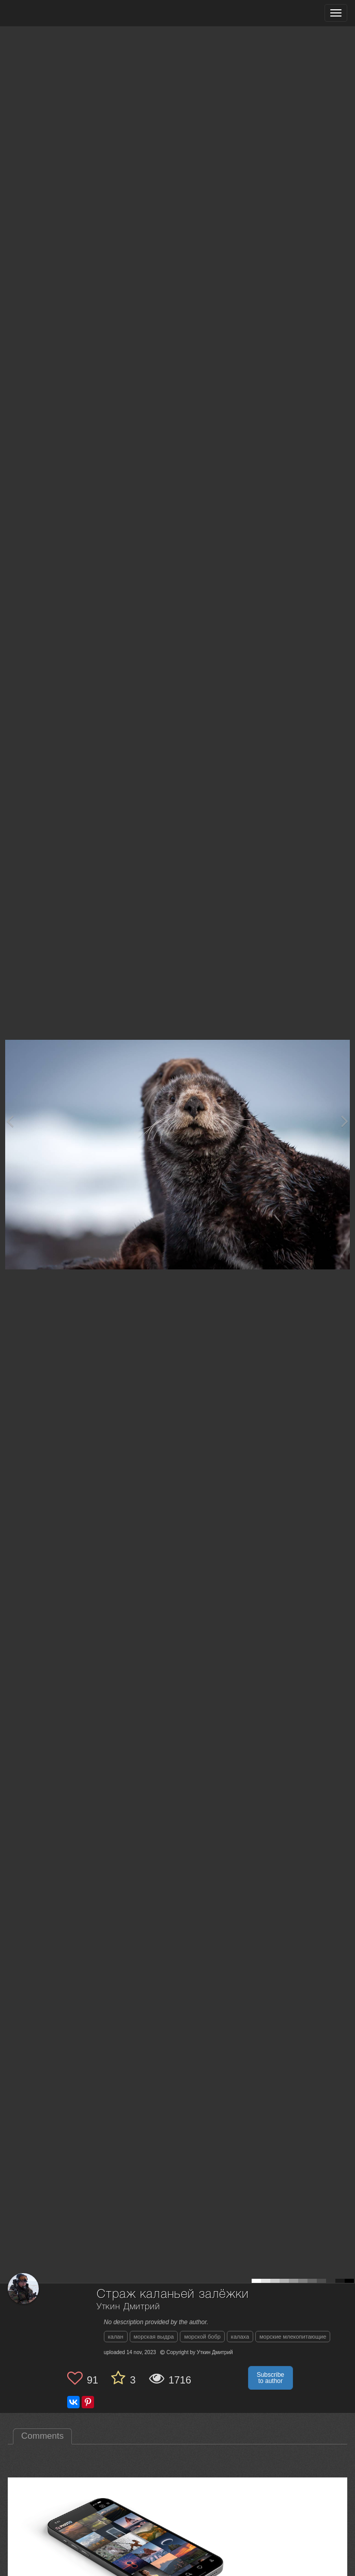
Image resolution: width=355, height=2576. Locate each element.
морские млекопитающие (292, 2336)
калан (116, 2336)
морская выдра (154, 2336)
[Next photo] (344, 1121)
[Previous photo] (9, 1121)
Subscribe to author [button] (270, 2378)
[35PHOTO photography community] (48, 13)
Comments (42, 2436)
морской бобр (202, 2336)
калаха (240, 2336)
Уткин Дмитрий (128, 2307)
